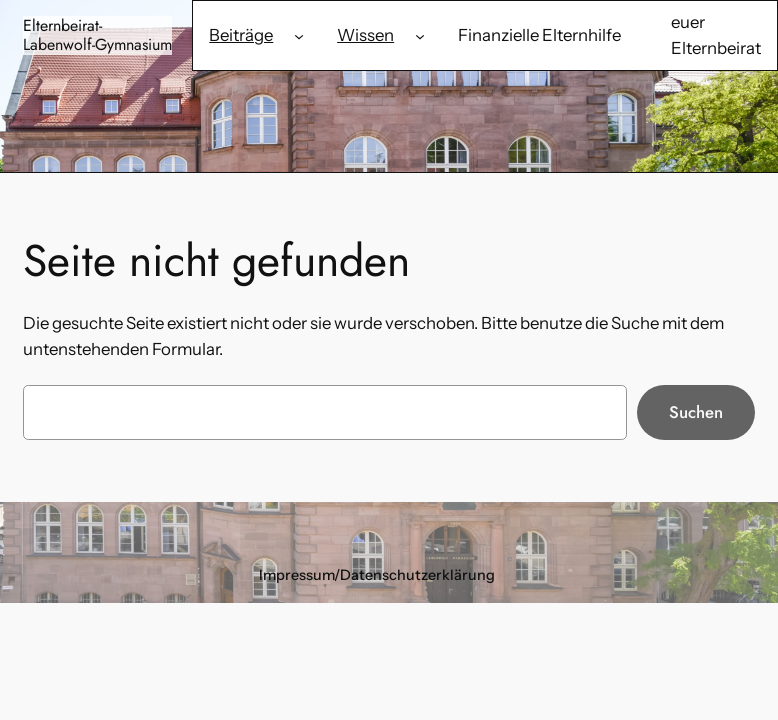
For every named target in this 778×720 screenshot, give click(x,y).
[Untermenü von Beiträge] (299, 35)
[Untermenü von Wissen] (420, 35)
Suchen (696, 412)
